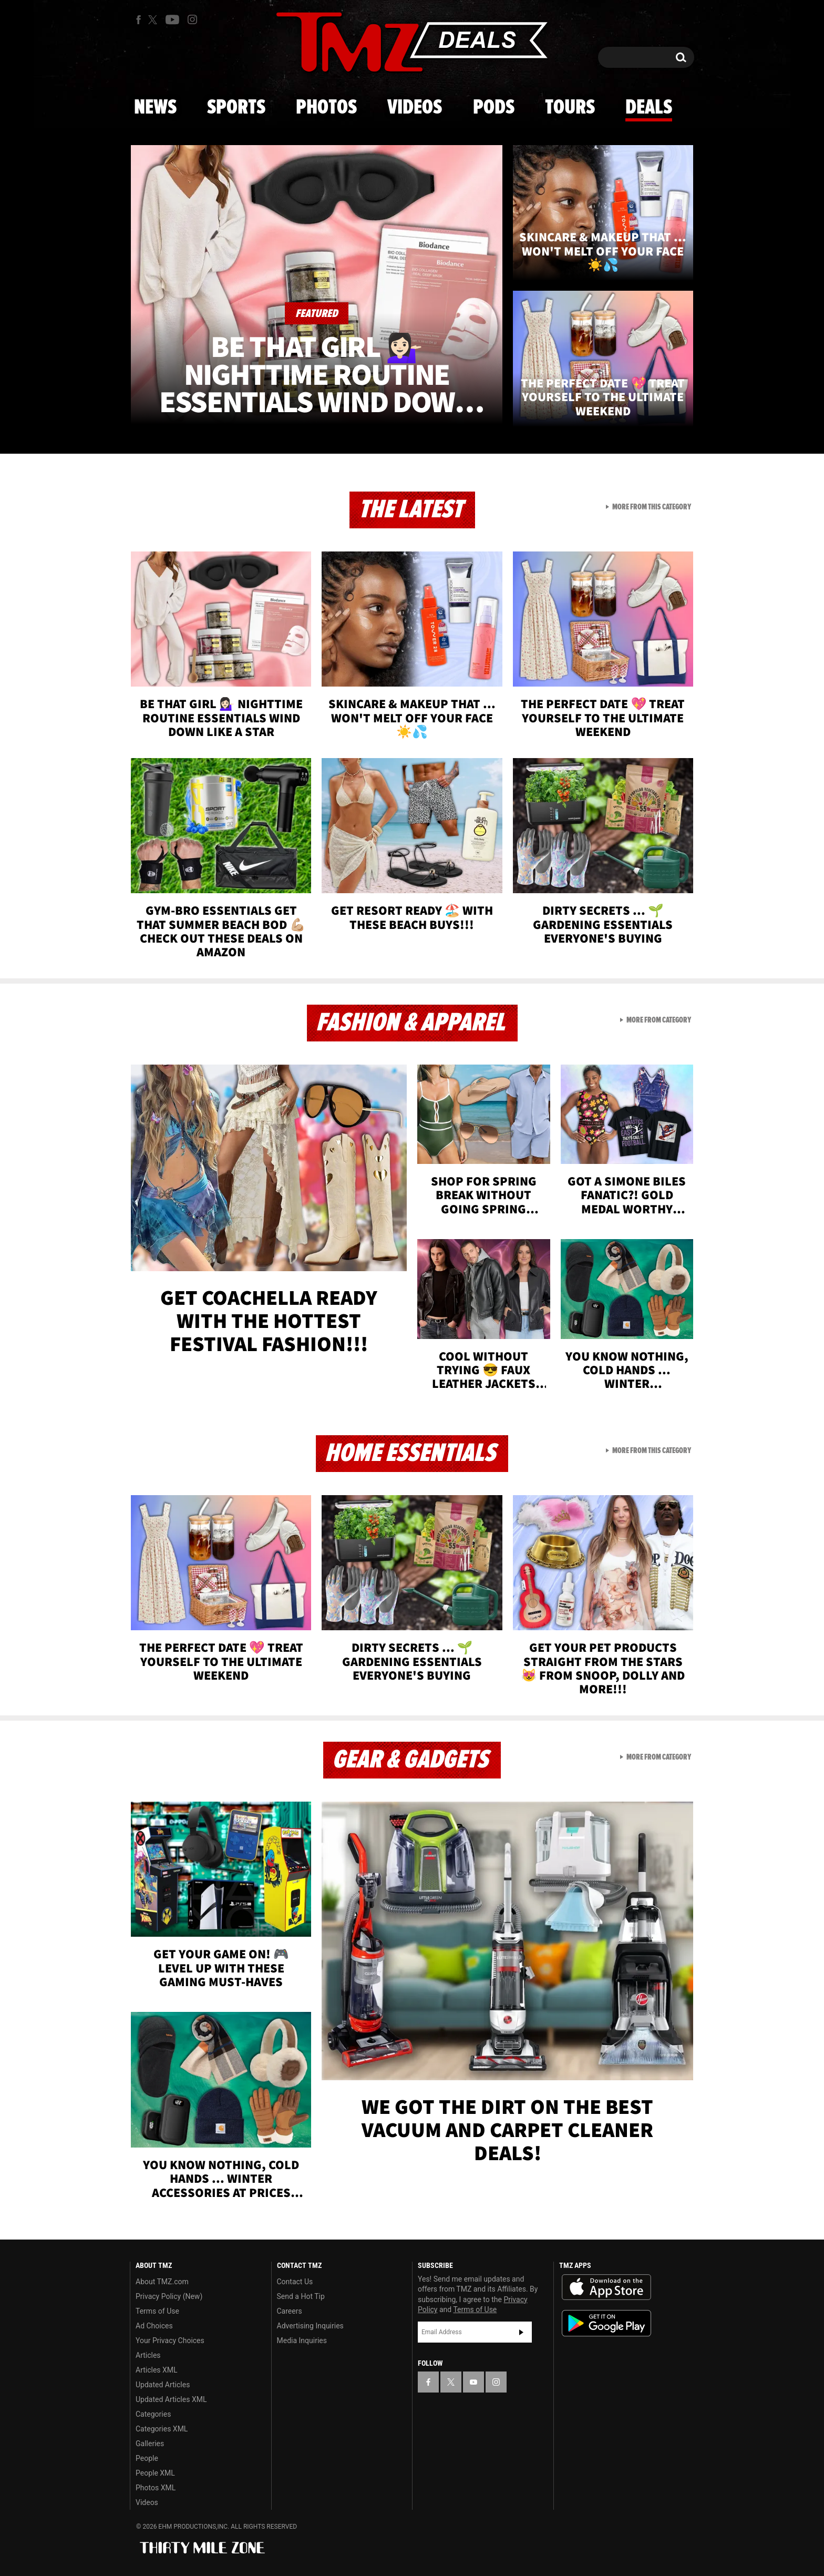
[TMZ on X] (154, 19)
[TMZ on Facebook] (138, 19)
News (155, 107)
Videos (414, 107)
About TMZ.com (162, 2281)
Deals (648, 107)
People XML (155, 2473)
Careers (289, 2311)
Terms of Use (157, 2311)
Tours (570, 107)
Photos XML (156, 2487)
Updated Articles (163, 2384)
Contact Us (295, 2281)
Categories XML (162, 2429)
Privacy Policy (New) (169, 2296)
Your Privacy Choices (170, 2340)
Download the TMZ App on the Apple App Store (606, 2287)
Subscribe (521, 2332)
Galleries (150, 2443)
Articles (148, 2355)
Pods (493, 107)
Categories (153, 2414)
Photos (326, 107)
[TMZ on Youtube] (172, 19)
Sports (236, 107)
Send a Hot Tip (301, 2296)
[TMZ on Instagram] (192, 19)
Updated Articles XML (171, 2399)
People (147, 2458)
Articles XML (157, 2370)
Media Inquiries (302, 2340)
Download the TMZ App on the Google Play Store (606, 2323)
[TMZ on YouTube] (473, 2382)
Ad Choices (154, 2326)
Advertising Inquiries (310, 2326)
